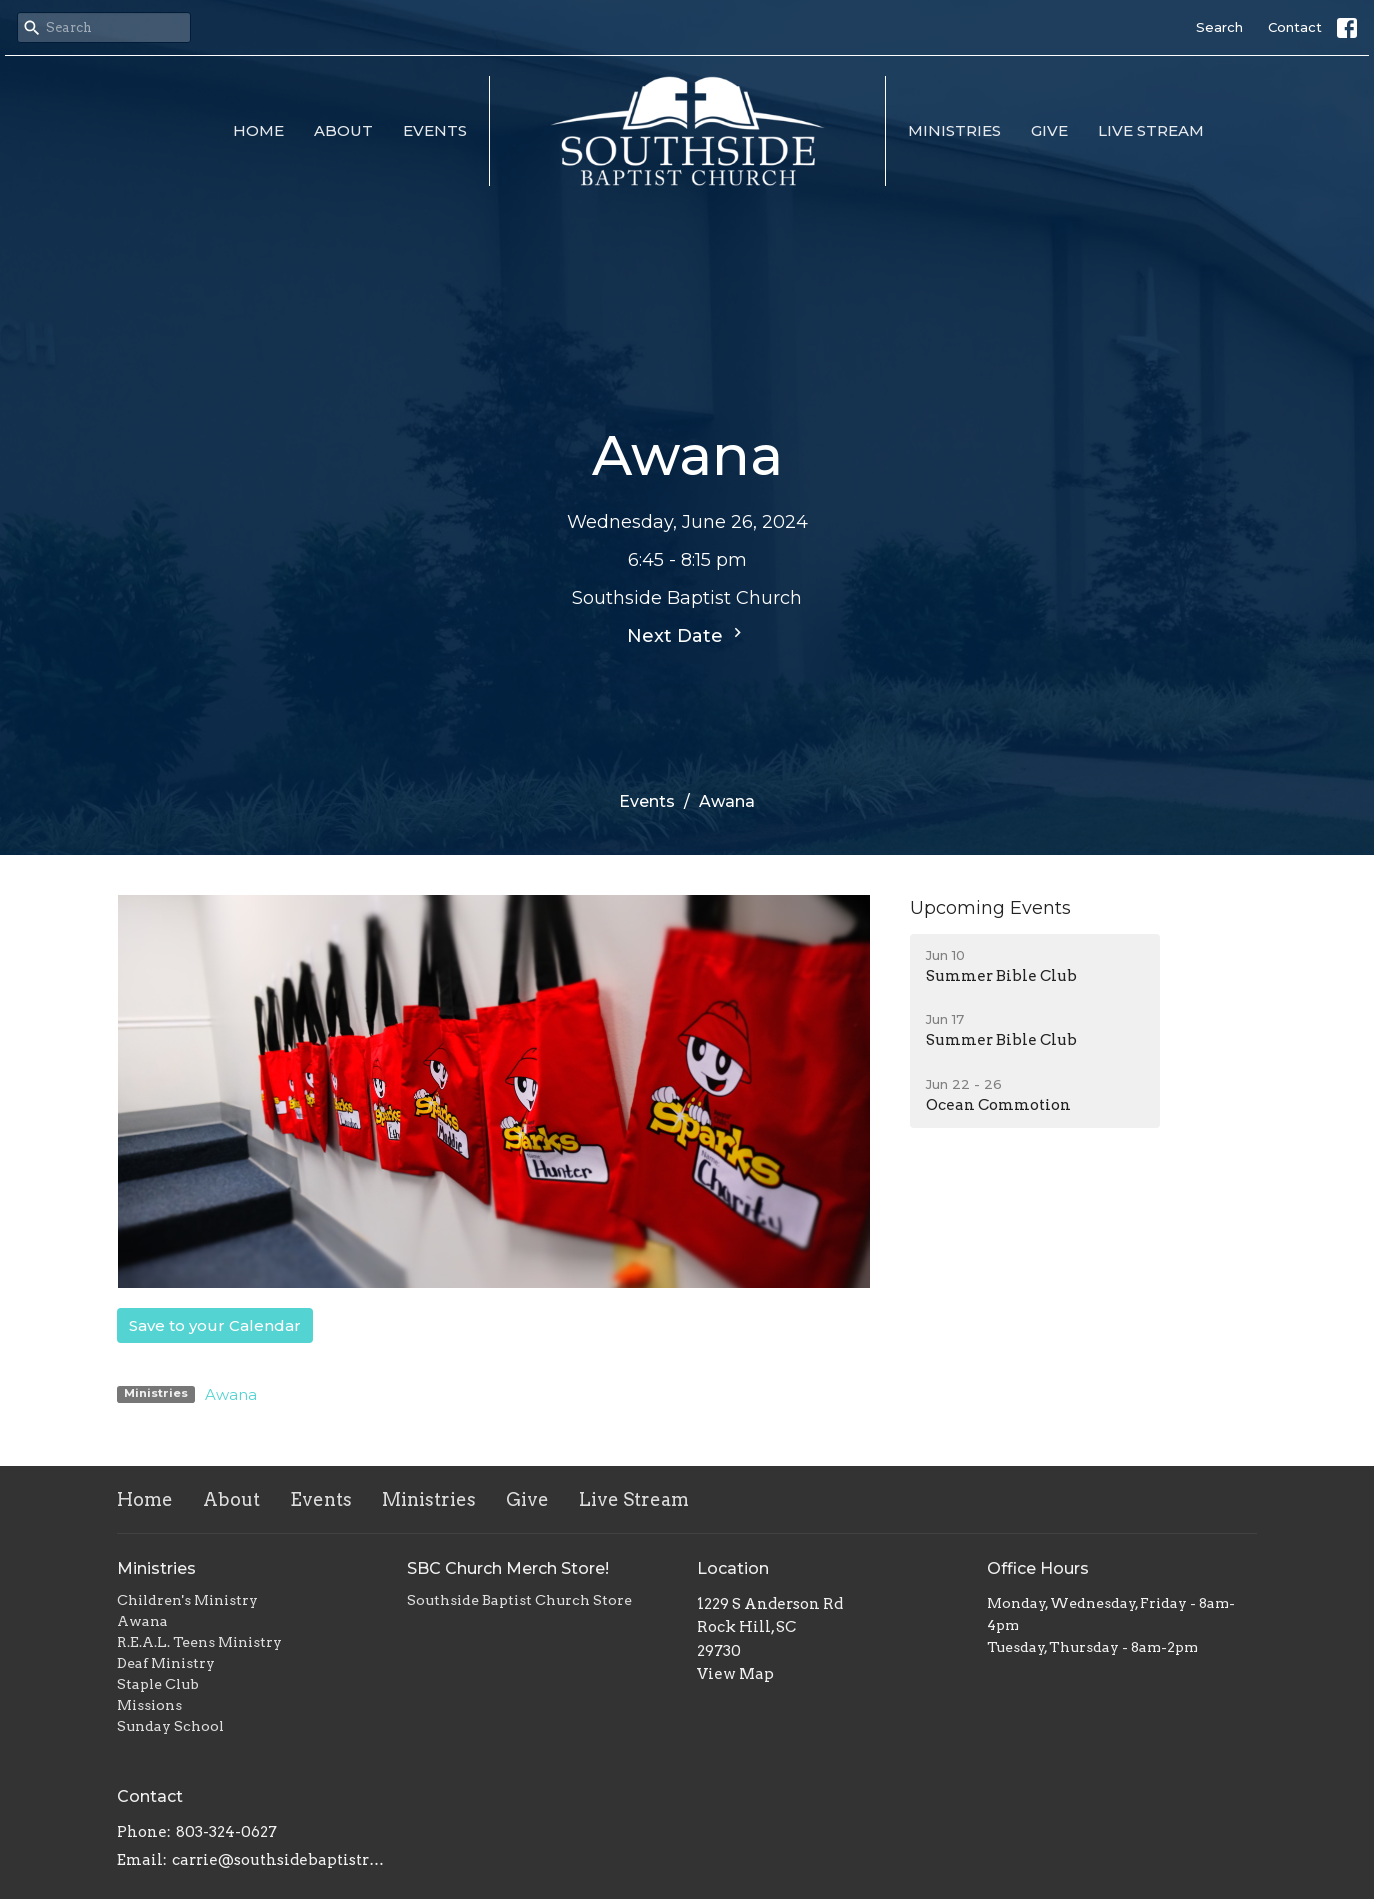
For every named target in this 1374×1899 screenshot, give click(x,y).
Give (1049, 130)
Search (1219, 27)
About (343, 130)
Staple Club (158, 1684)
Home (258, 130)
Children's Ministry (187, 1600)
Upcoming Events (990, 908)
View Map (735, 1674)
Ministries (954, 130)
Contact (1295, 27)
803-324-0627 (226, 1832)
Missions (149, 1705)
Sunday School (170, 1726)
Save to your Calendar (215, 1325)
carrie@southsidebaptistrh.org (279, 1860)
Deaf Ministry (166, 1663)
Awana (231, 1394)
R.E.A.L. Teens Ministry (199, 1642)
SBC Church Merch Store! (508, 1568)
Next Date (687, 635)
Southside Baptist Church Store (519, 1600)
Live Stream (1151, 130)
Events (435, 130)
